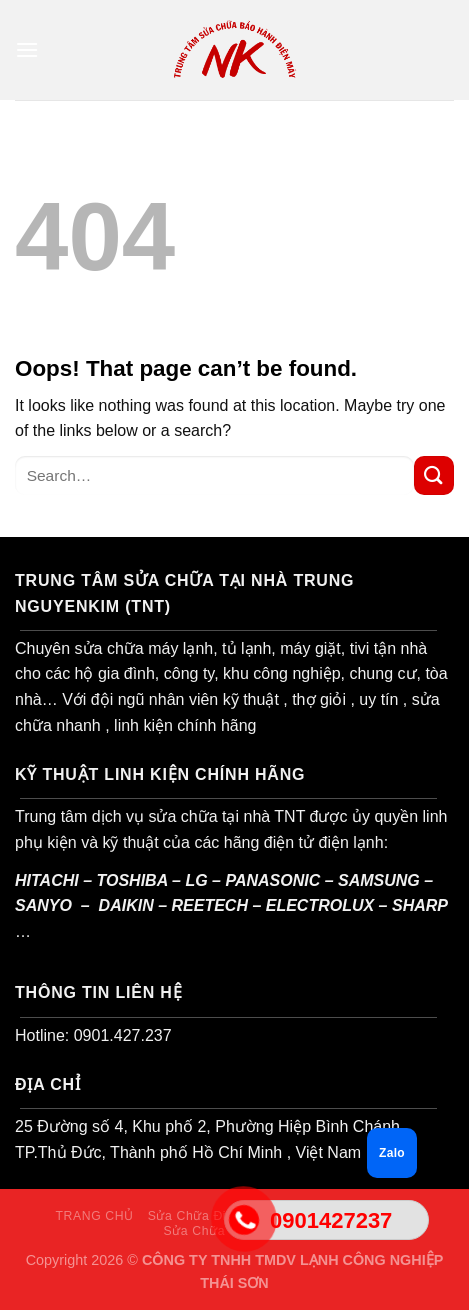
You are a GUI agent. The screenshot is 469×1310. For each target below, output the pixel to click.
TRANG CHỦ (94, 1216)
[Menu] (27, 49)
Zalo (392, 1153)
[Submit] (434, 475)
